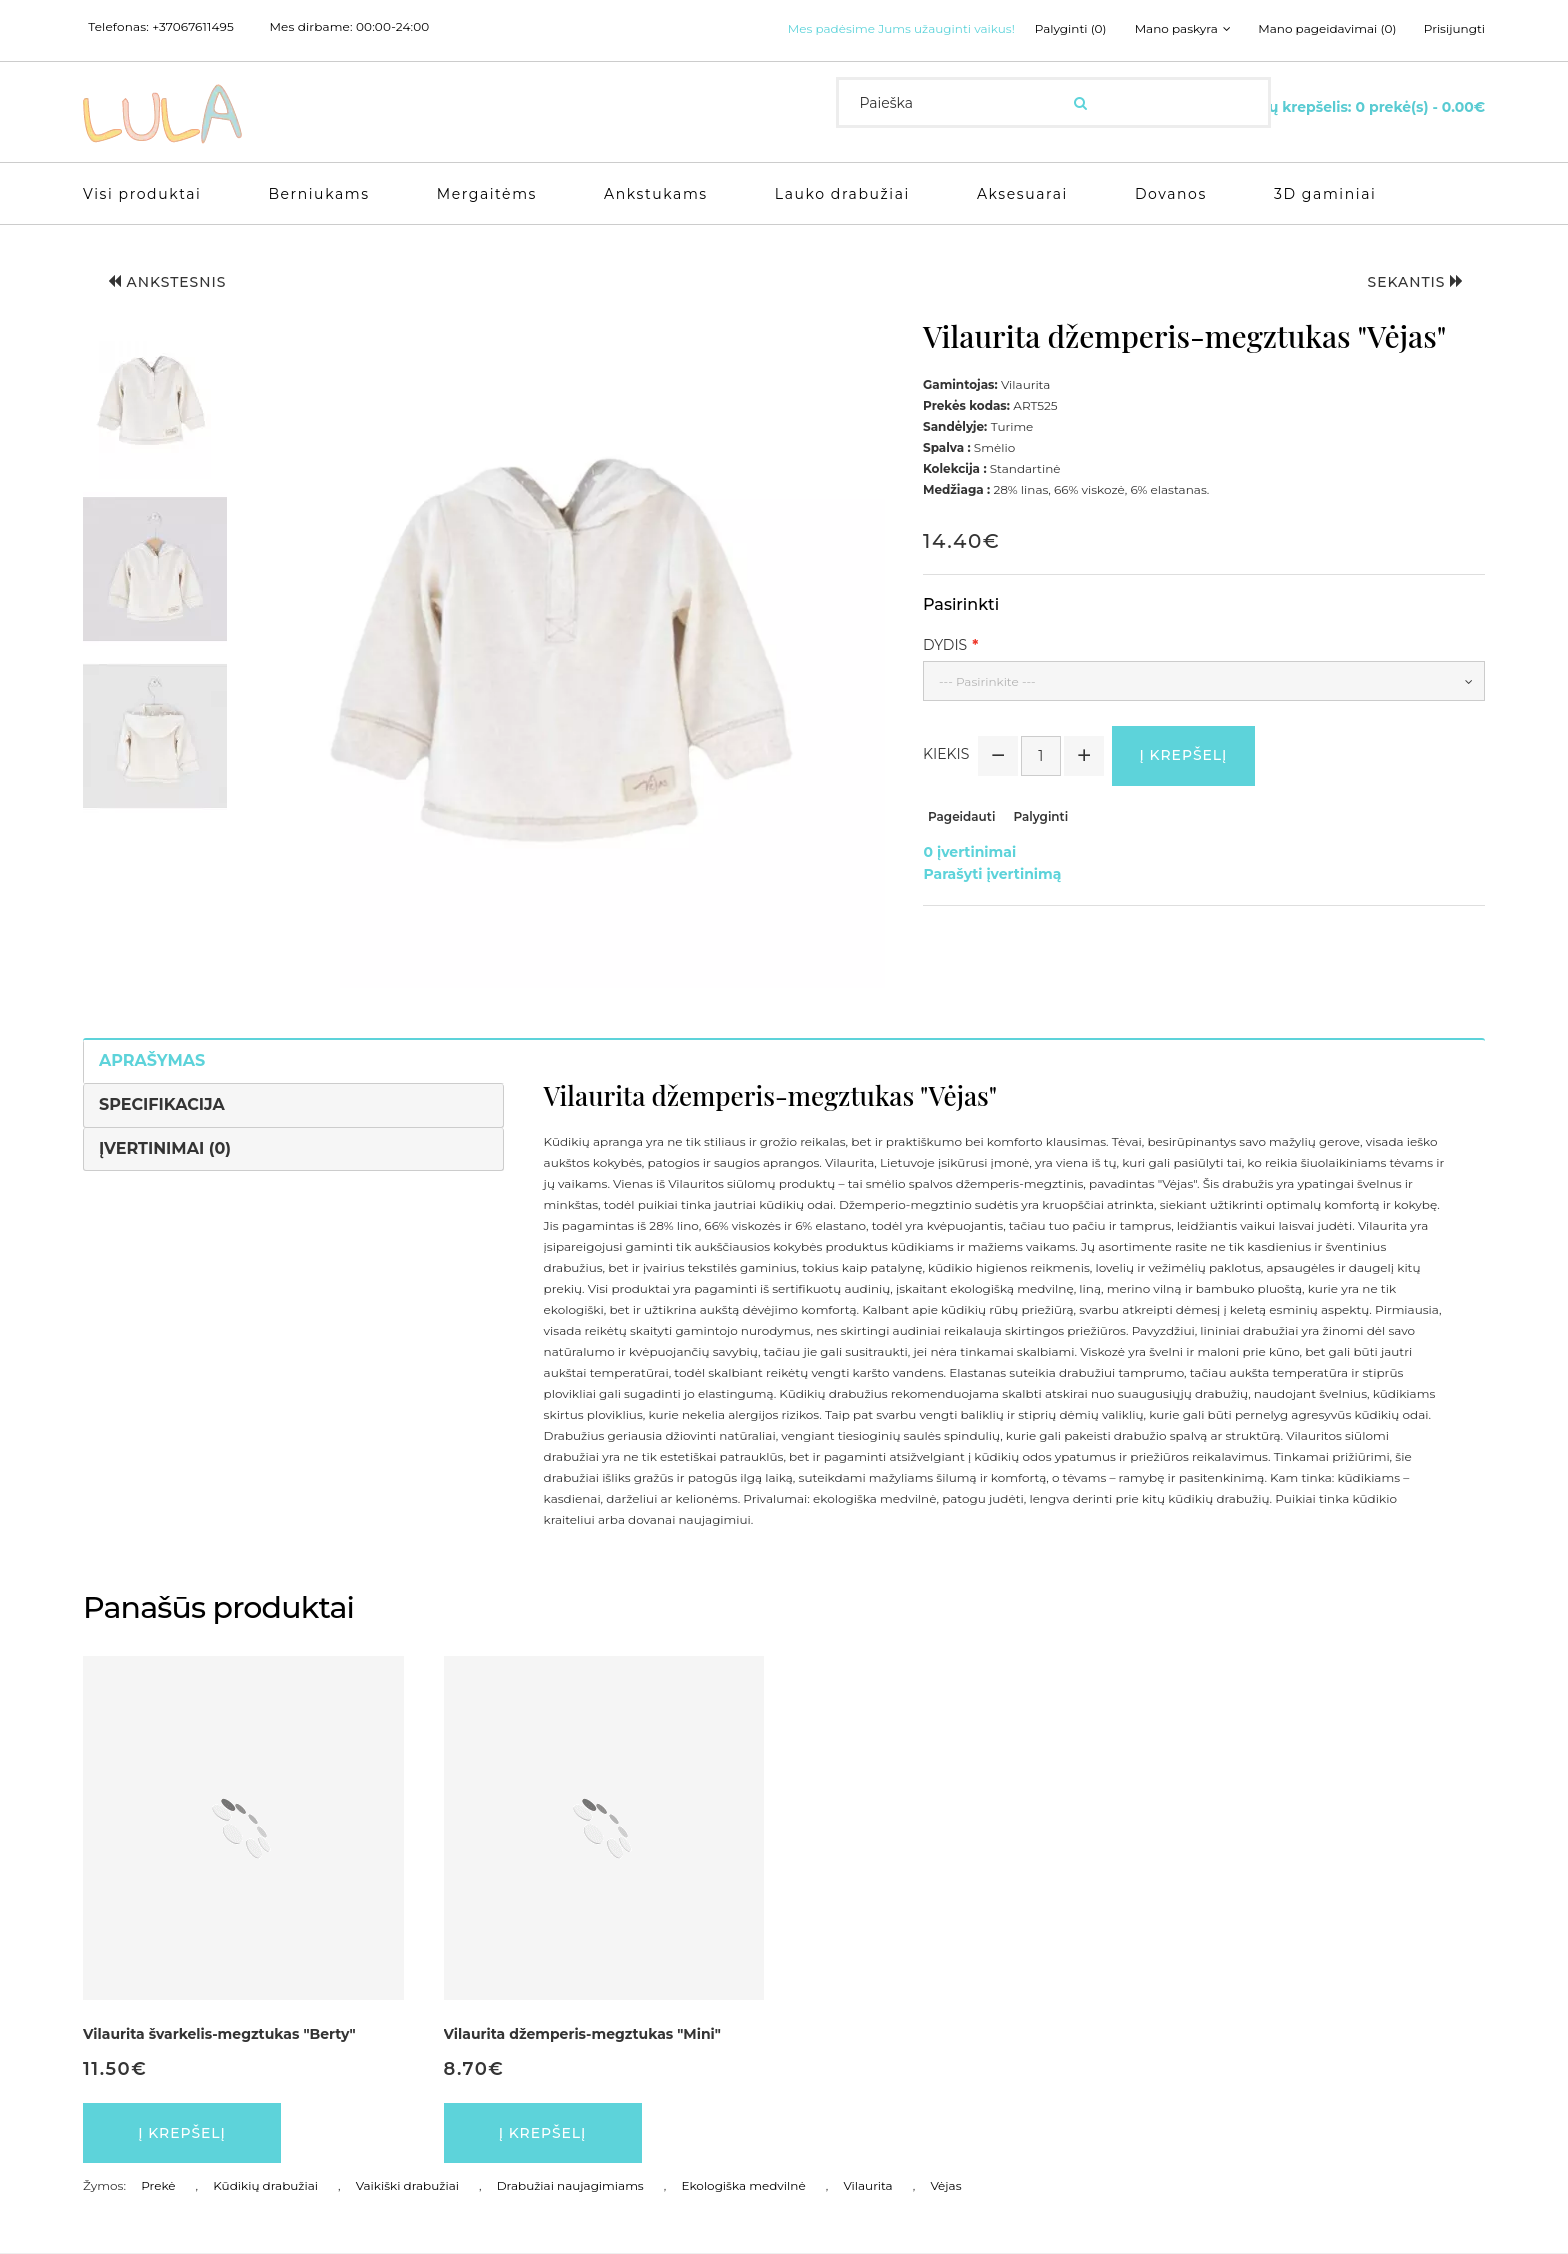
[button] (155, 402)
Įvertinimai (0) (165, 1148)
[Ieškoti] (1080, 103)
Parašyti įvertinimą (992, 874)
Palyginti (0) (1070, 29)
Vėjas (945, 2186)
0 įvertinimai (969, 853)
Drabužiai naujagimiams (570, 2186)
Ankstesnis (168, 282)
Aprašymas (152, 1060)
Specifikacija (162, 1104)
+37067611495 (193, 27)
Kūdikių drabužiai (265, 2186)
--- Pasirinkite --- (987, 681)
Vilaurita (867, 2186)
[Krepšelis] (1357, 106)
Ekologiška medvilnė (743, 2186)
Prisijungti (1454, 29)
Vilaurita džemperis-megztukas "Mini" (582, 2034)
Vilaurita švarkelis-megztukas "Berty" (219, 2034)
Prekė (158, 2186)
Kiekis (946, 754)
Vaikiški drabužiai (407, 2186)
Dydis (945, 645)
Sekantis (1415, 282)
